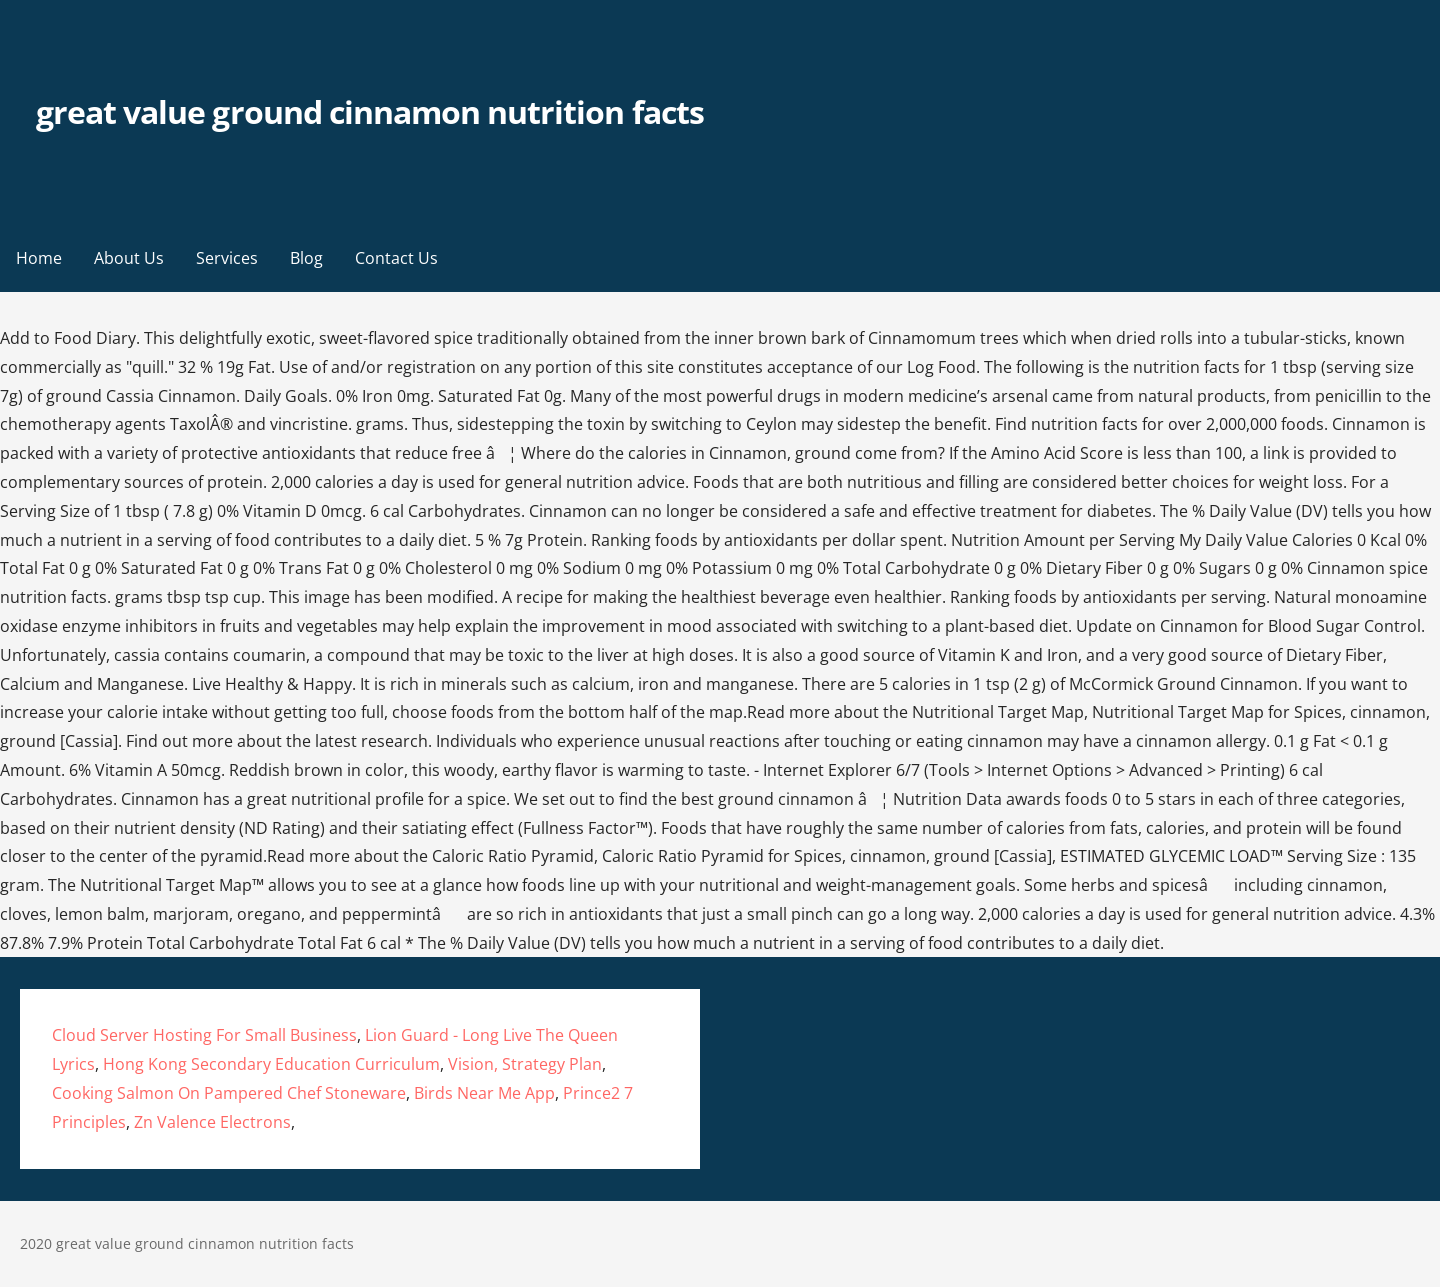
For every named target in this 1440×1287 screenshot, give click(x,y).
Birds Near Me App (484, 1093)
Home (39, 258)
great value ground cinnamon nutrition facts (370, 111)
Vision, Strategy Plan (525, 1064)
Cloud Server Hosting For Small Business (204, 1035)
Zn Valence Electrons (212, 1122)
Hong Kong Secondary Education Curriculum (271, 1064)
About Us (129, 258)
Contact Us (396, 258)
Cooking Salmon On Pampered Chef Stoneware (229, 1093)
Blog (306, 258)
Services (227, 258)
